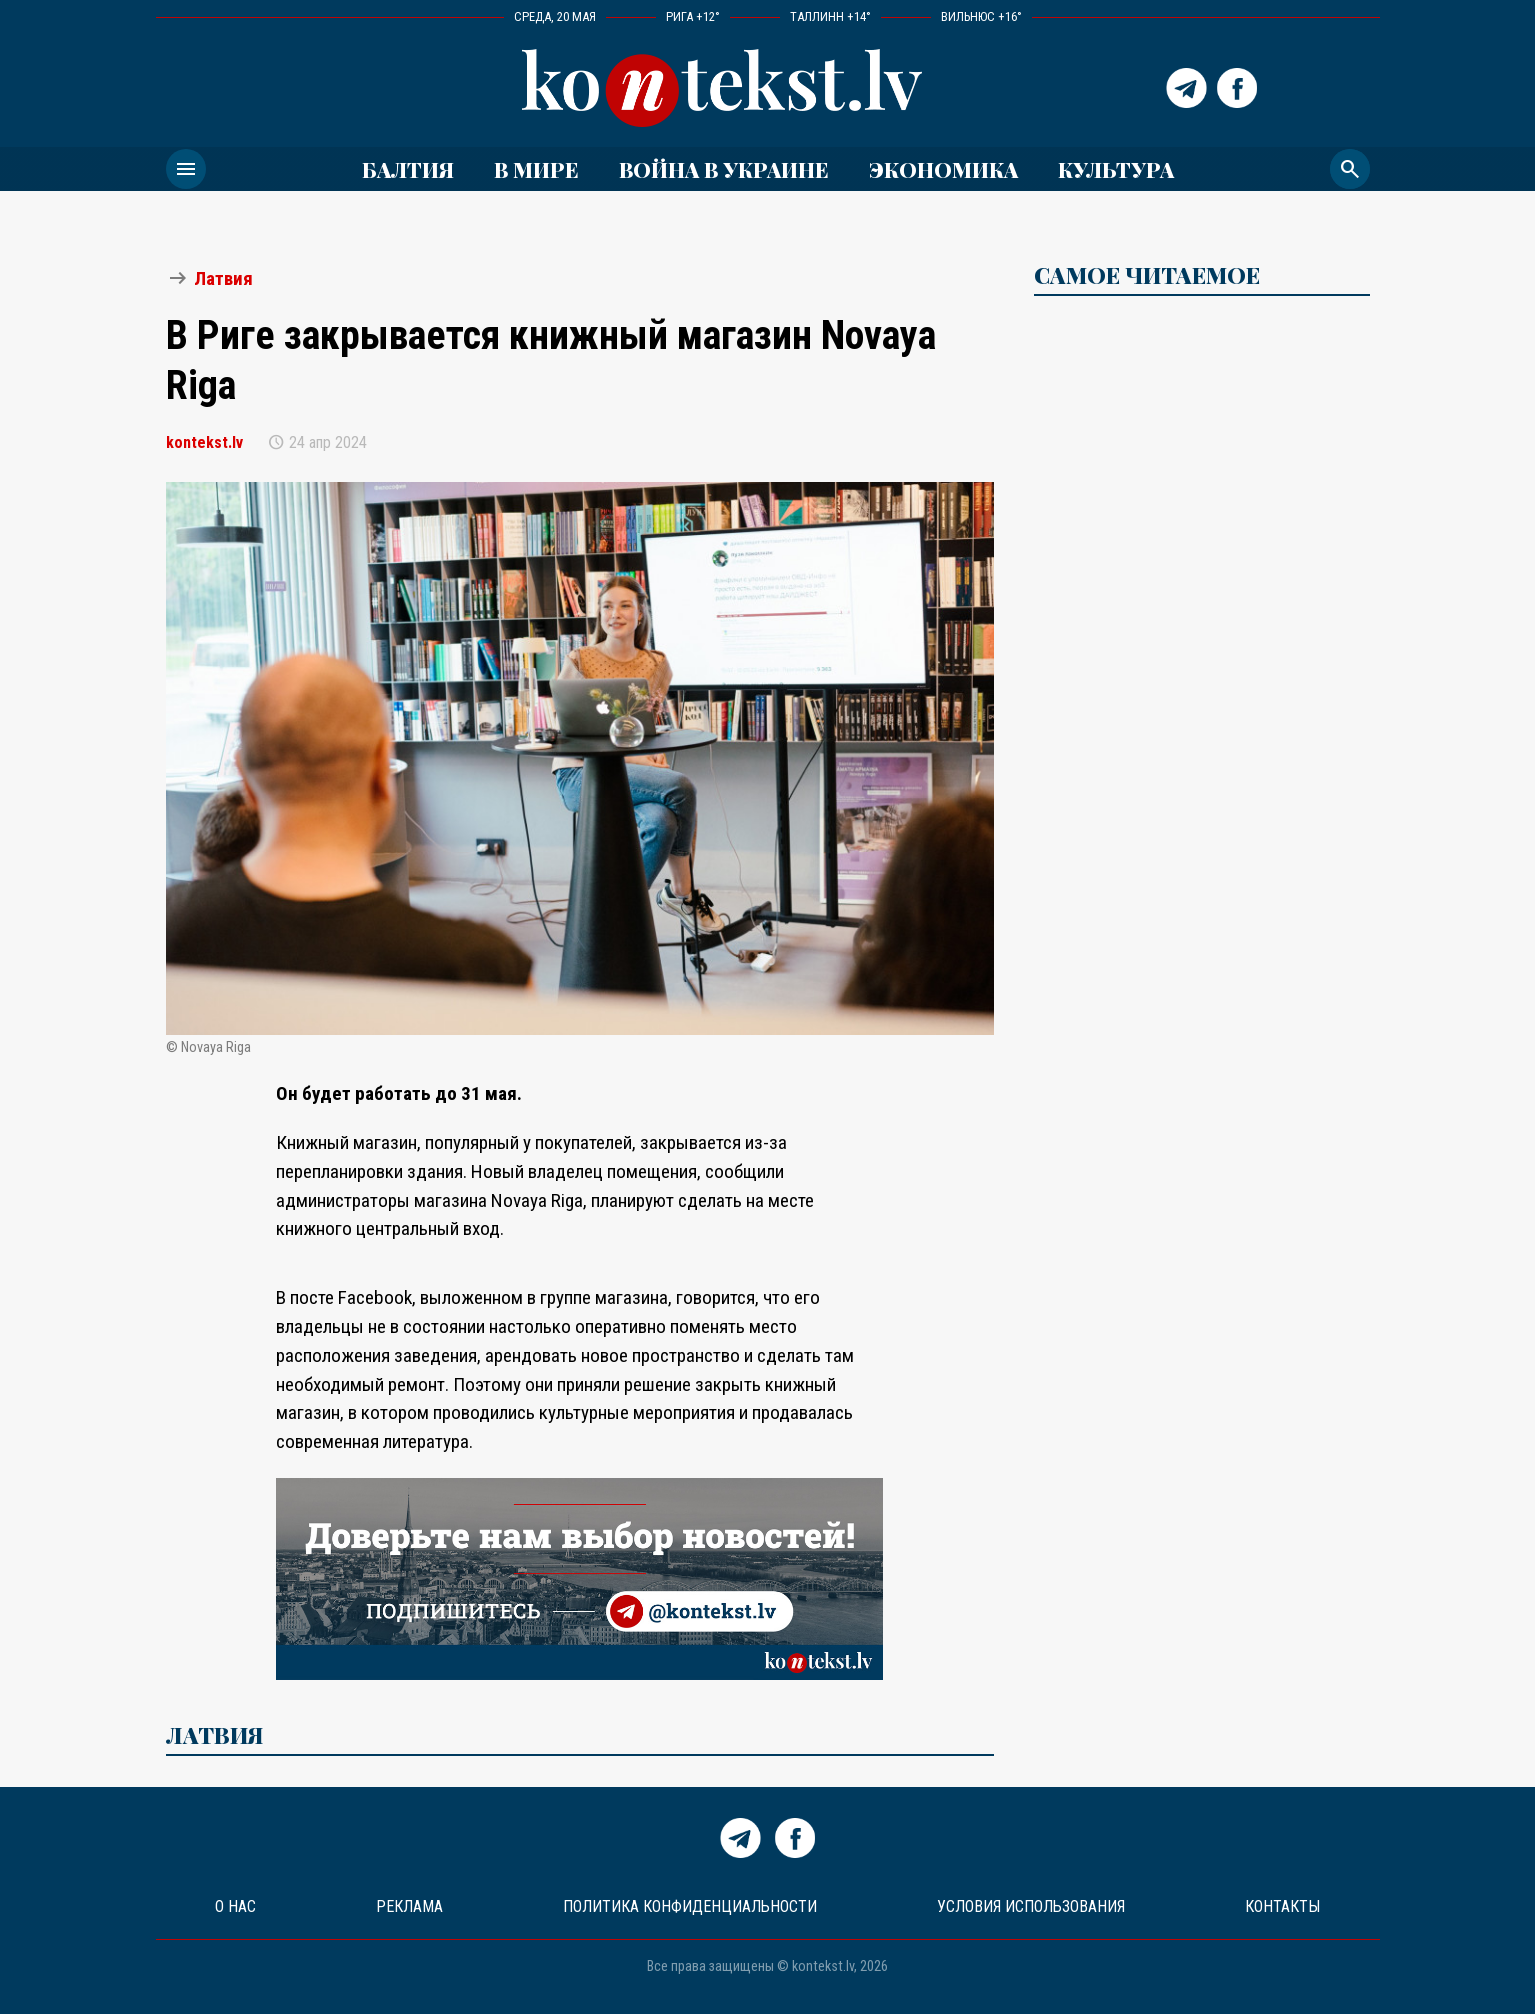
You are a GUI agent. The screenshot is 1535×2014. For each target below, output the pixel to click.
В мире (536, 169)
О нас (235, 1906)
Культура (1116, 169)
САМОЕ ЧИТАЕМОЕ (1147, 275)
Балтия (408, 169)
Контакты (1282, 1906)
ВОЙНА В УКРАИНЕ (724, 169)
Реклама (409, 1906)
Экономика (943, 169)
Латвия (223, 278)
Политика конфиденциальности (690, 1906)
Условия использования (1031, 1906)
